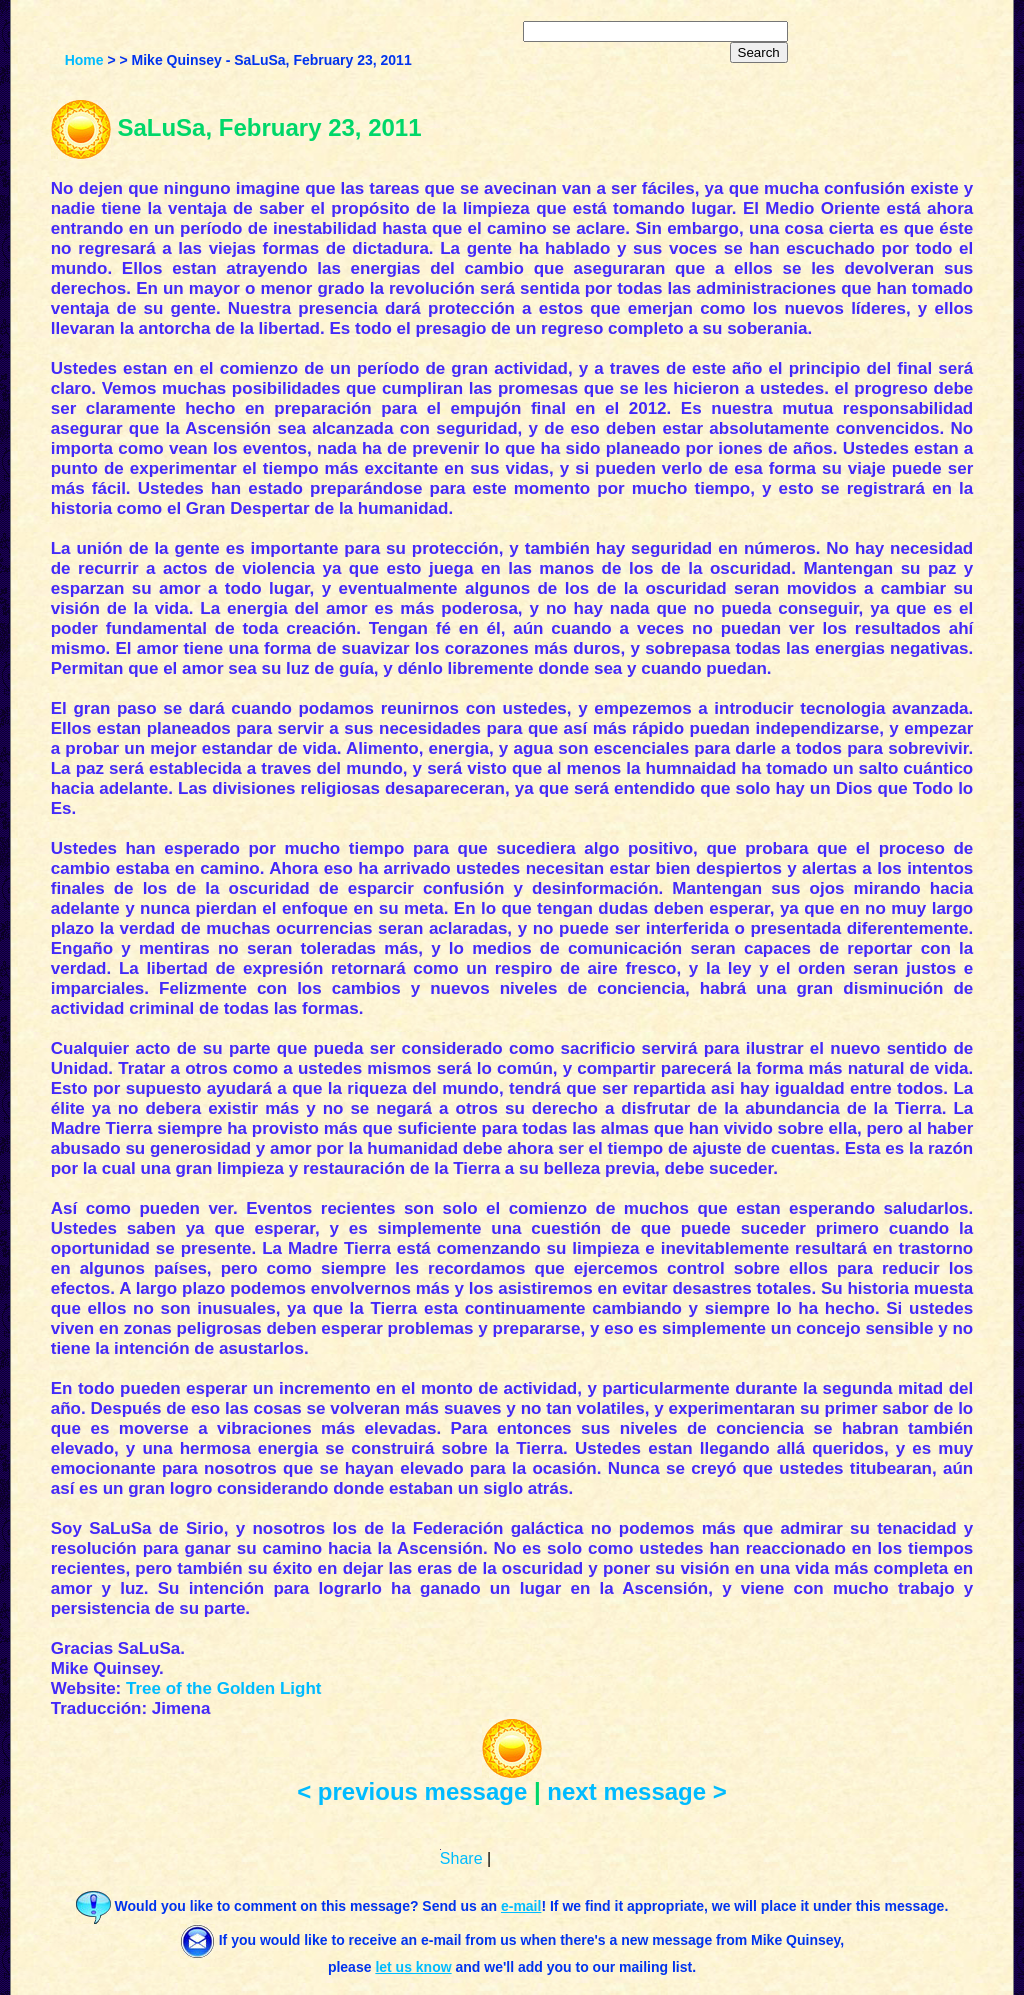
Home (84, 60)
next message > (636, 1791)
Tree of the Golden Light (224, 1688)
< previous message (412, 1791)
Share (461, 1858)
